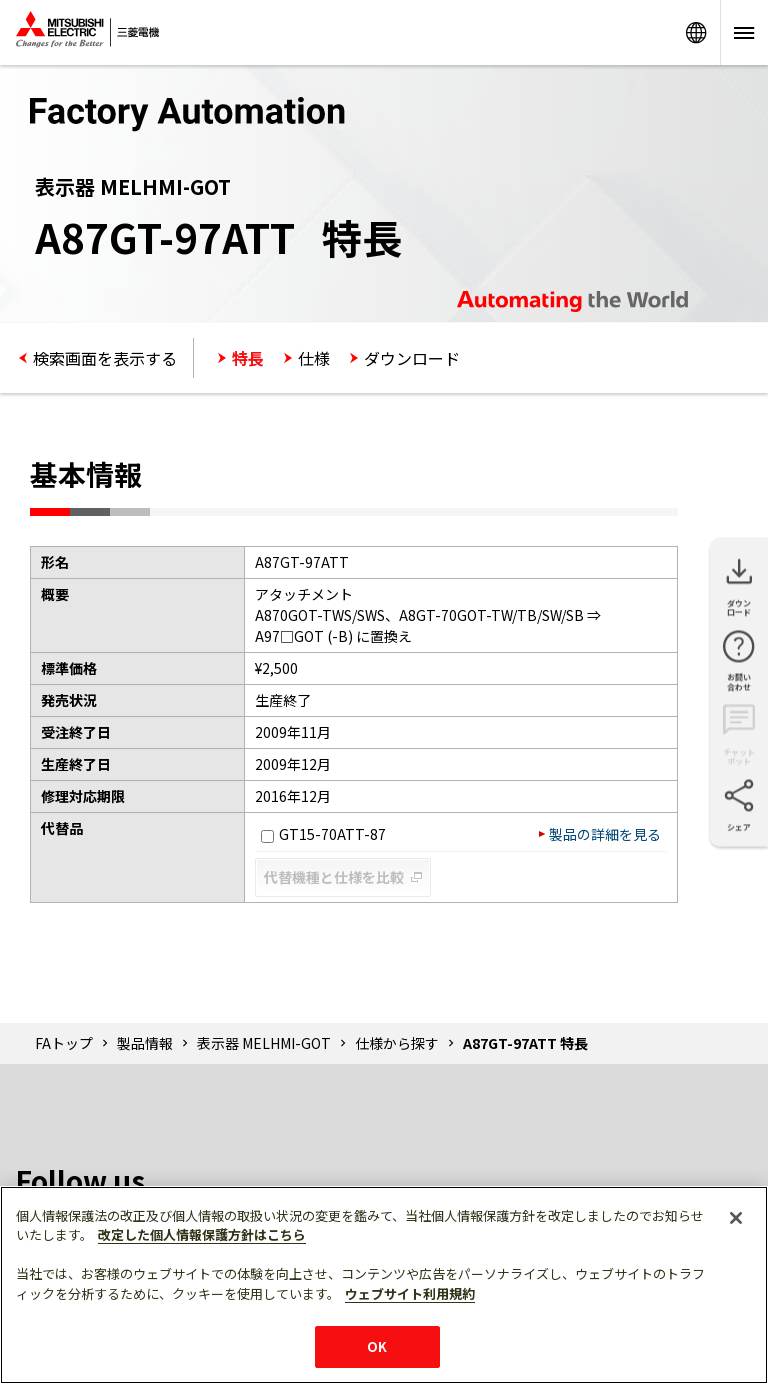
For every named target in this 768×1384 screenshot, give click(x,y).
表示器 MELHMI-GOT (264, 1043)
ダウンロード (412, 358)
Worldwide (696, 32)
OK (377, 1346)
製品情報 (145, 1043)
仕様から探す (397, 1043)
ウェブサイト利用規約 (410, 1293)
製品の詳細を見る (605, 834)
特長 (248, 358)
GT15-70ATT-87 (323, 834)
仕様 (314, 358)
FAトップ (64, 1043)
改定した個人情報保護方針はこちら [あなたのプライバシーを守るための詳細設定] (202, 1234)
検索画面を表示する (105, 358)
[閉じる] (736, 1218)
